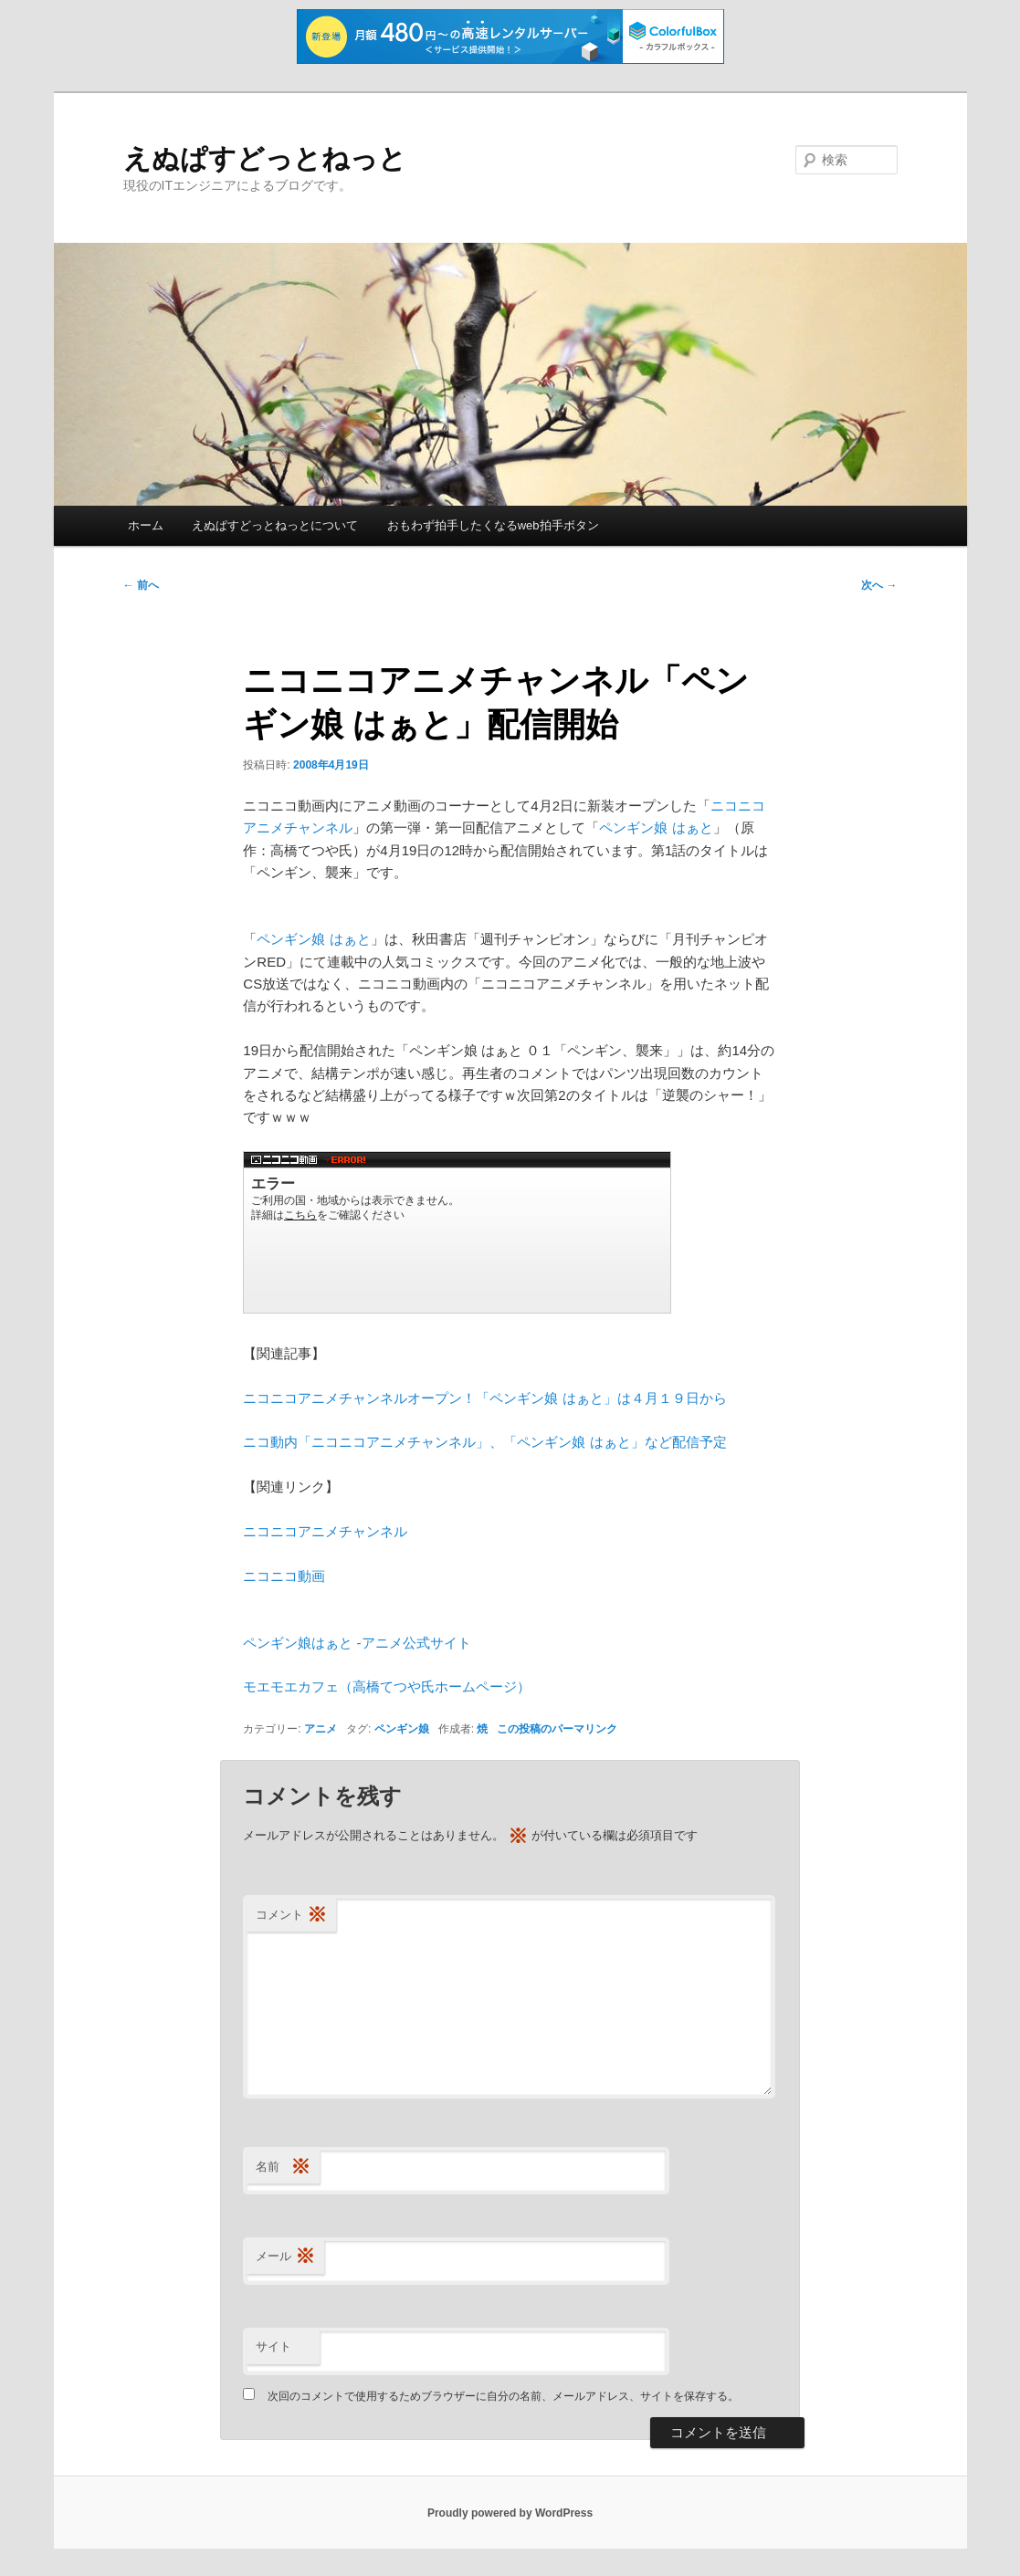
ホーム (145, 525)
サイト (273, 2346)
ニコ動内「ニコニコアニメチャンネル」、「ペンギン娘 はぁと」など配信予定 (484, 1442)
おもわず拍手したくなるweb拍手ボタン (493, 525)
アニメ (320, 1729)
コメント (291, 1915)
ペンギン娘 (401, 1729)
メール (285, 2257)
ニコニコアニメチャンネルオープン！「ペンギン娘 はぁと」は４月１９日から (484, 1398)
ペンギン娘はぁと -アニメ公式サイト (356, 1642)
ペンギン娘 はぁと (655, 827)
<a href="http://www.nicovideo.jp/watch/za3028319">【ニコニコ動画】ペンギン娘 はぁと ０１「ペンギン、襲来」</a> (457, 1232)
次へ (879, 585)
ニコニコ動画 (284, 1576)
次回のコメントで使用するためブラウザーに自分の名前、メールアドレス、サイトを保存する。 (503, 2396)
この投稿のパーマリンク (557, 1729)
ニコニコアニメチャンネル (325, 1531)
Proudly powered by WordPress (510, 2513)
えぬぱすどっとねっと (264, 158)
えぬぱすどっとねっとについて (275, 525)
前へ (141, 585)
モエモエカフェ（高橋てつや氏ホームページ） (387, 1686)
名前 (283, 2167)
